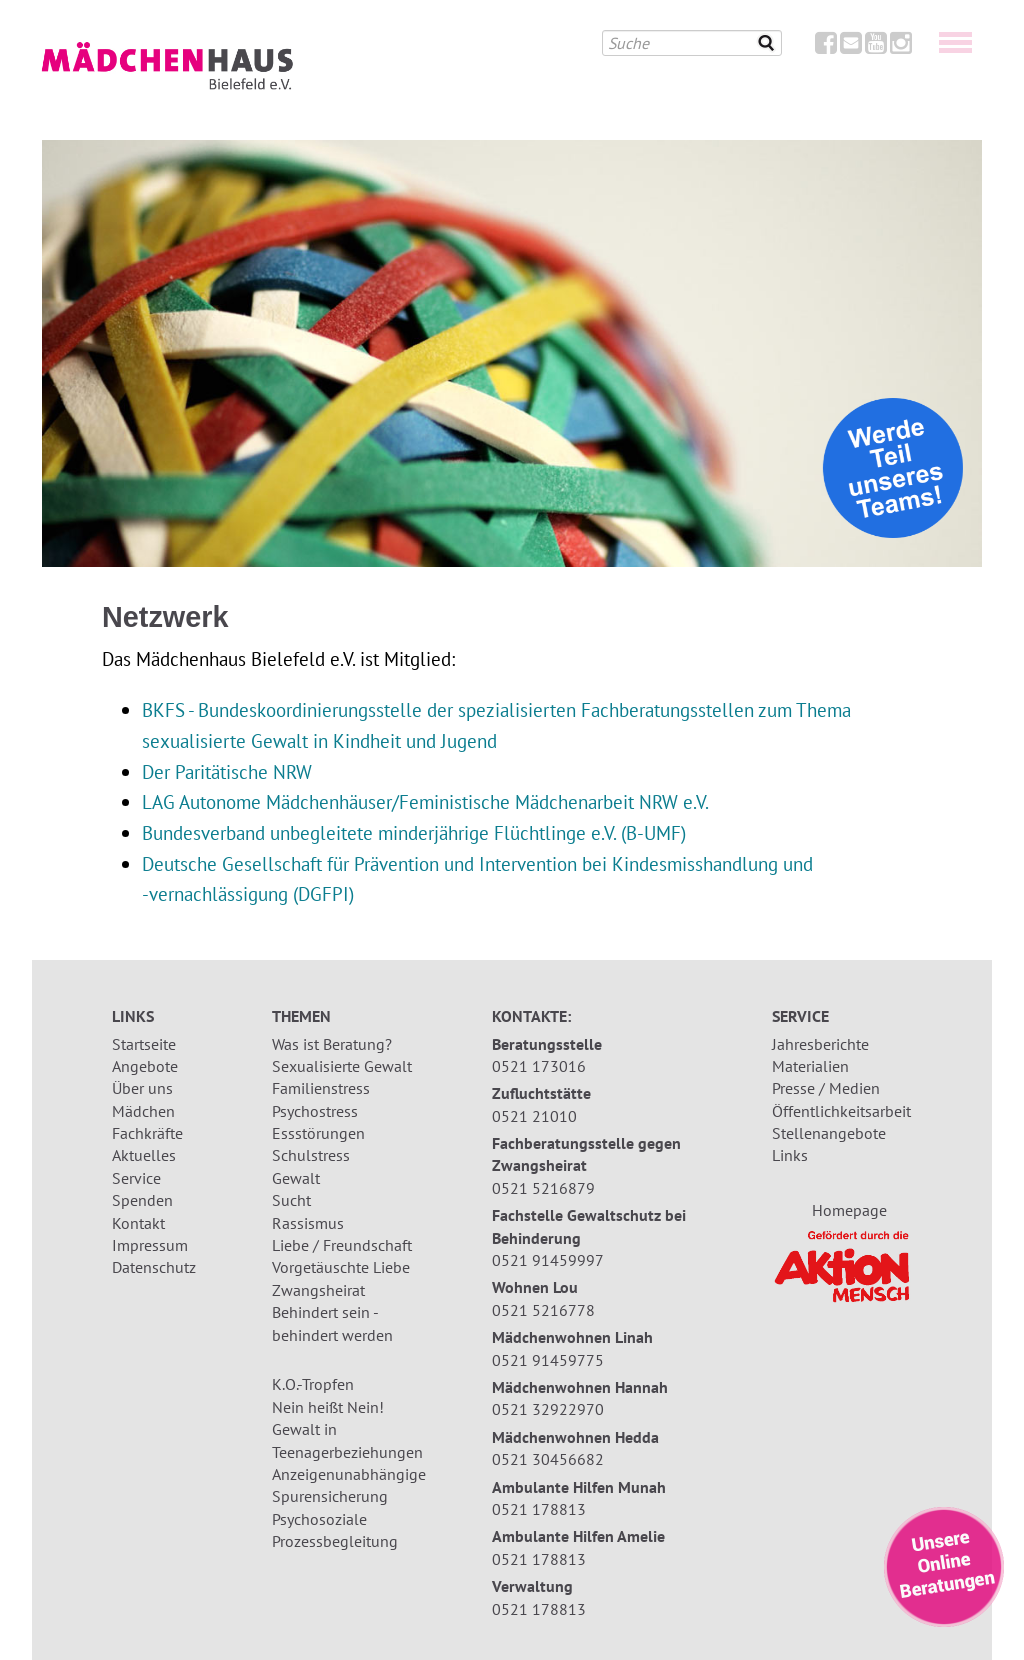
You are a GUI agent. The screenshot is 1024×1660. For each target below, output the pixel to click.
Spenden (142, 1200)
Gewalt (296, 1178)
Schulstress (311, 1155)
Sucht (291, 1200)
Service (136, 1178)
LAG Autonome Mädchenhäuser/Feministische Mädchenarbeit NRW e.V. (425, 801)
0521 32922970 (548, 1409)
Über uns (142, 1088)
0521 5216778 (543, 1310)
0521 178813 (539, 1509)
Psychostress (315, 1111)
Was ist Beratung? (332, 1044)
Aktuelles (144, 1155)
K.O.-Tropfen (313, 1384)
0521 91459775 (548, 1360)
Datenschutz (154, 1267)
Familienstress (321, 1088)
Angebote (145, 1066)
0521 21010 (534, 1116)
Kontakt (138, 1223)
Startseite (144, 1044)
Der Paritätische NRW (227, 771)
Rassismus (308, 1223)
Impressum (150, 1245)
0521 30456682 (548, 1459)
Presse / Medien (826, 1088)
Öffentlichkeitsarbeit (841, 1111)
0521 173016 (539, 1066)
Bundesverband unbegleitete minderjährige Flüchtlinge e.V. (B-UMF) (414, 832)
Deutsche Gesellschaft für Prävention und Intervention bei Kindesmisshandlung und (477, 863)
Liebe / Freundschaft (342, 1245)
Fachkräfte (147, 1133)
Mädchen (143, 1111)
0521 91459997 (548, 1260)
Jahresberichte (820, 1044)
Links (790, 1155)
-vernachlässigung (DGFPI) (248, 893)
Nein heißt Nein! (328, 1407)
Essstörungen (318, 1133)
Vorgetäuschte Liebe (341, 1267)
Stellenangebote (829, 1133)
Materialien (810, 1066)
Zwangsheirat (318, 1290)
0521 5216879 (543, 1188)
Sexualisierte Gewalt (342, 1066)
